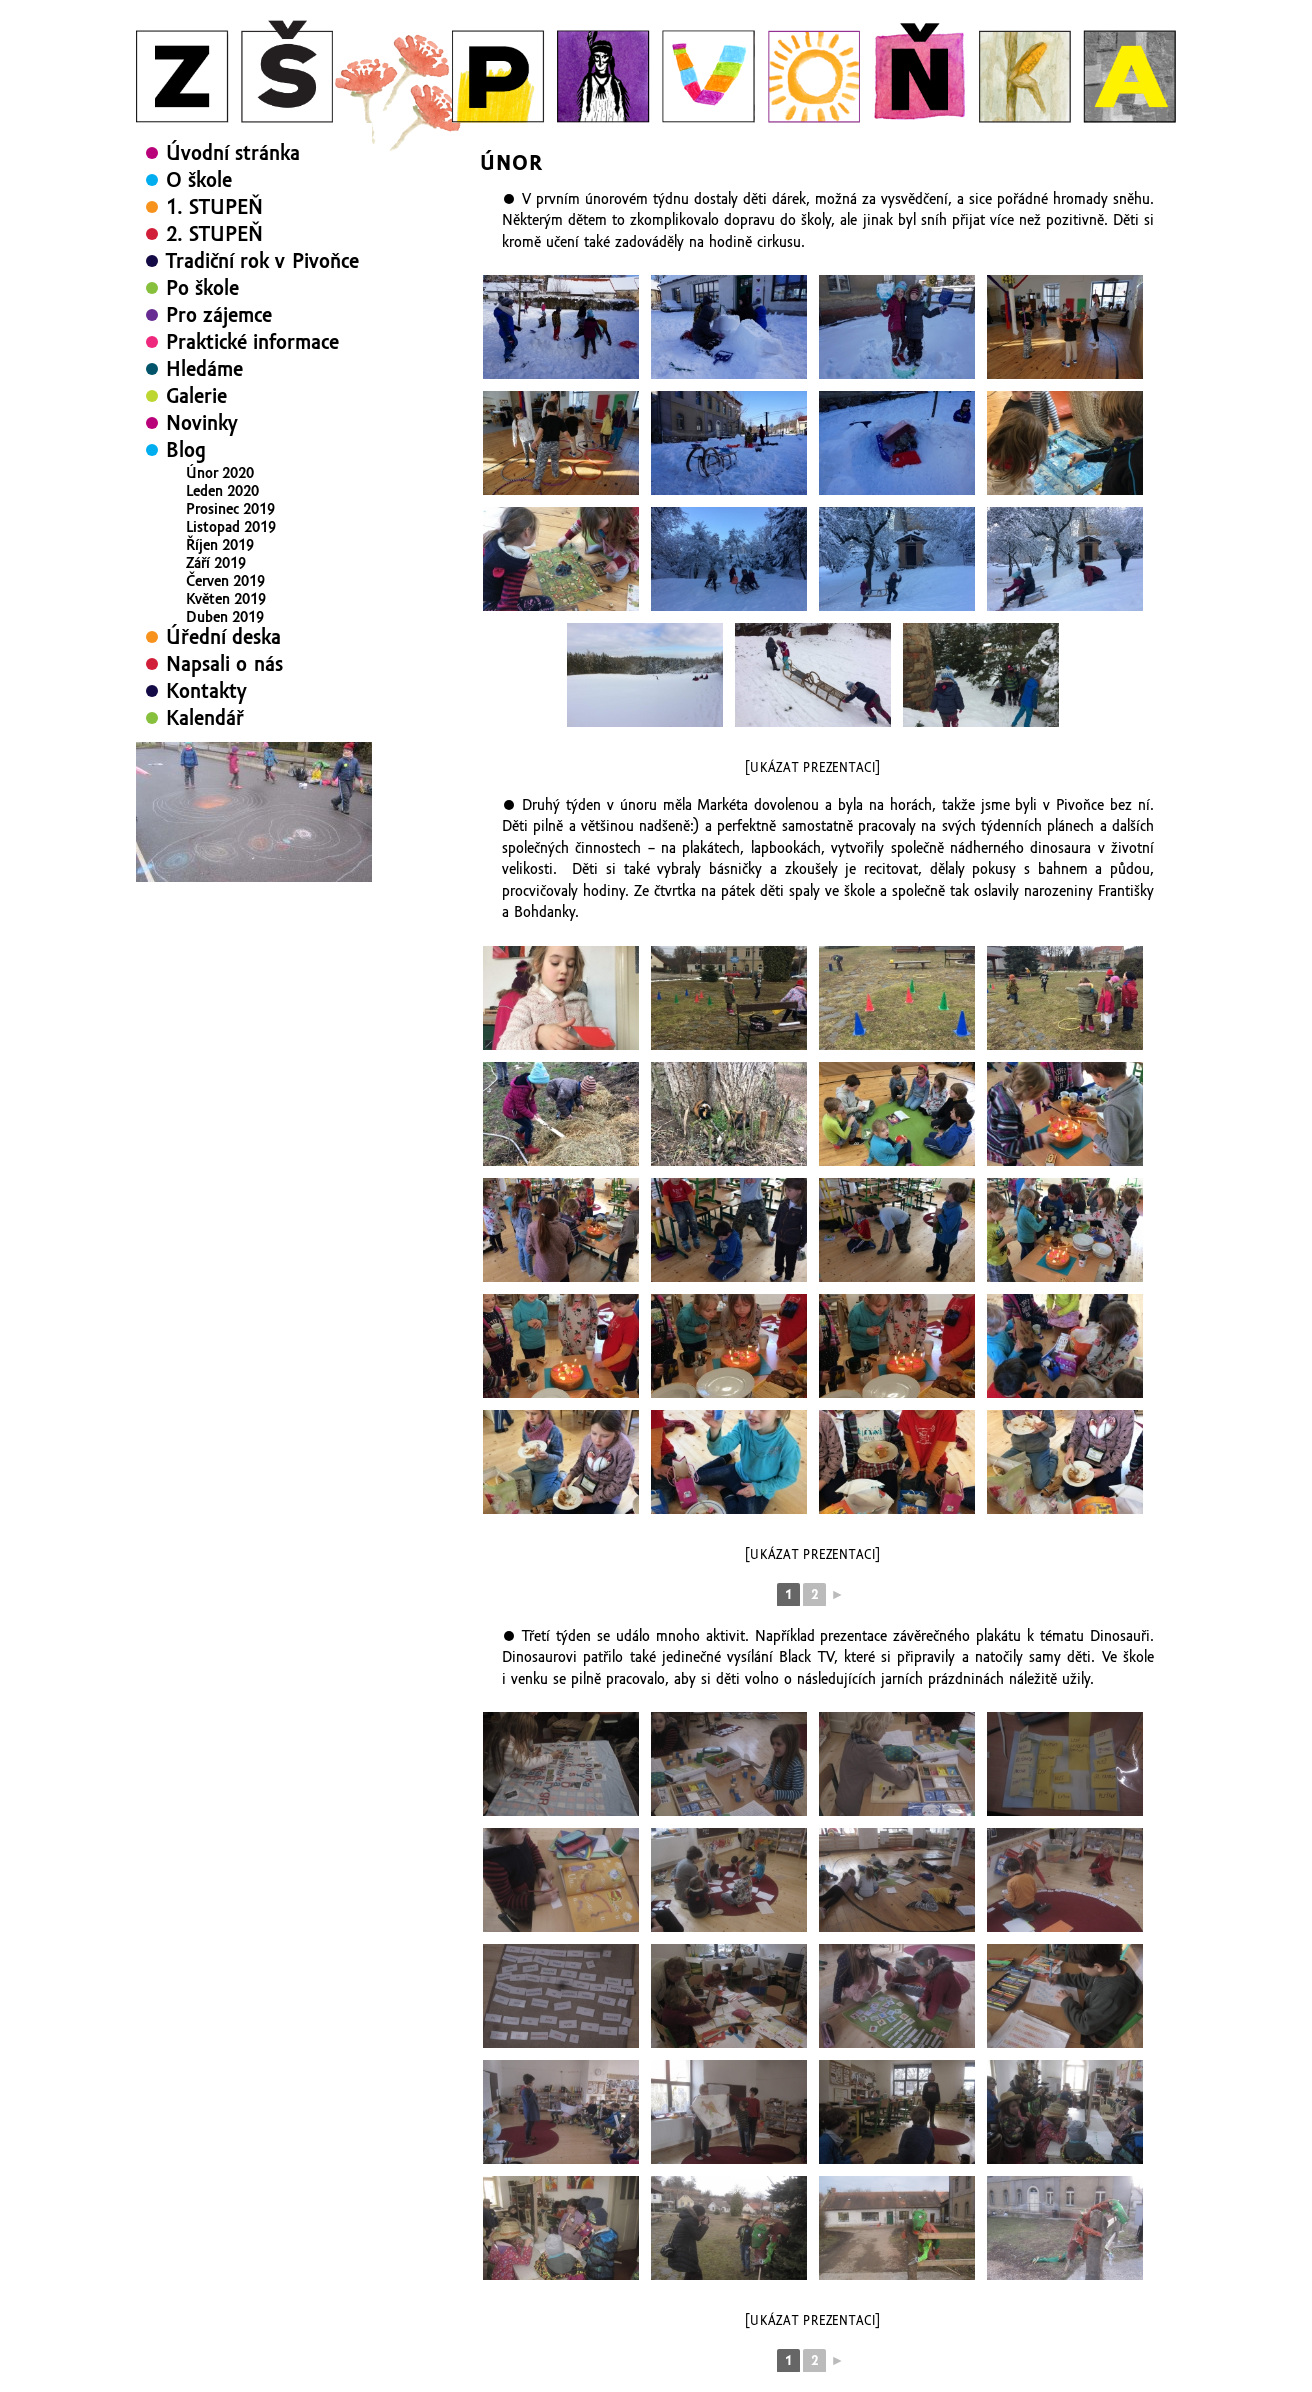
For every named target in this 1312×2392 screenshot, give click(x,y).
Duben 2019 (225, 617)
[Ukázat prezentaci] (812, 768)
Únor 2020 (220, 473)
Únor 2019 (220, 653)
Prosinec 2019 (230, 509)
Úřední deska (223, 697)
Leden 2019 (222, 671)
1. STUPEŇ (214, 207)
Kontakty (206, 751)
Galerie (196, 396)
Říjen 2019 (220, 545)
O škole (199, 180)
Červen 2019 (225, 581)
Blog (186, 450)
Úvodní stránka (233, 153)
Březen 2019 (225, 635)
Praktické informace (252, 342)
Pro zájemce (219, 315)
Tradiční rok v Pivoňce (262, 261)
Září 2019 (216, 563)
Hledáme (204, 369)
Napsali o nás (224, 724)
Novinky (202, 423)
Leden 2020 (222, 491)
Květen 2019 (226, 599)
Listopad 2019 (231, 527)
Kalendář (205, 778)
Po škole (202, 288)
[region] (254, 872)
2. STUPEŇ (214, 234)
